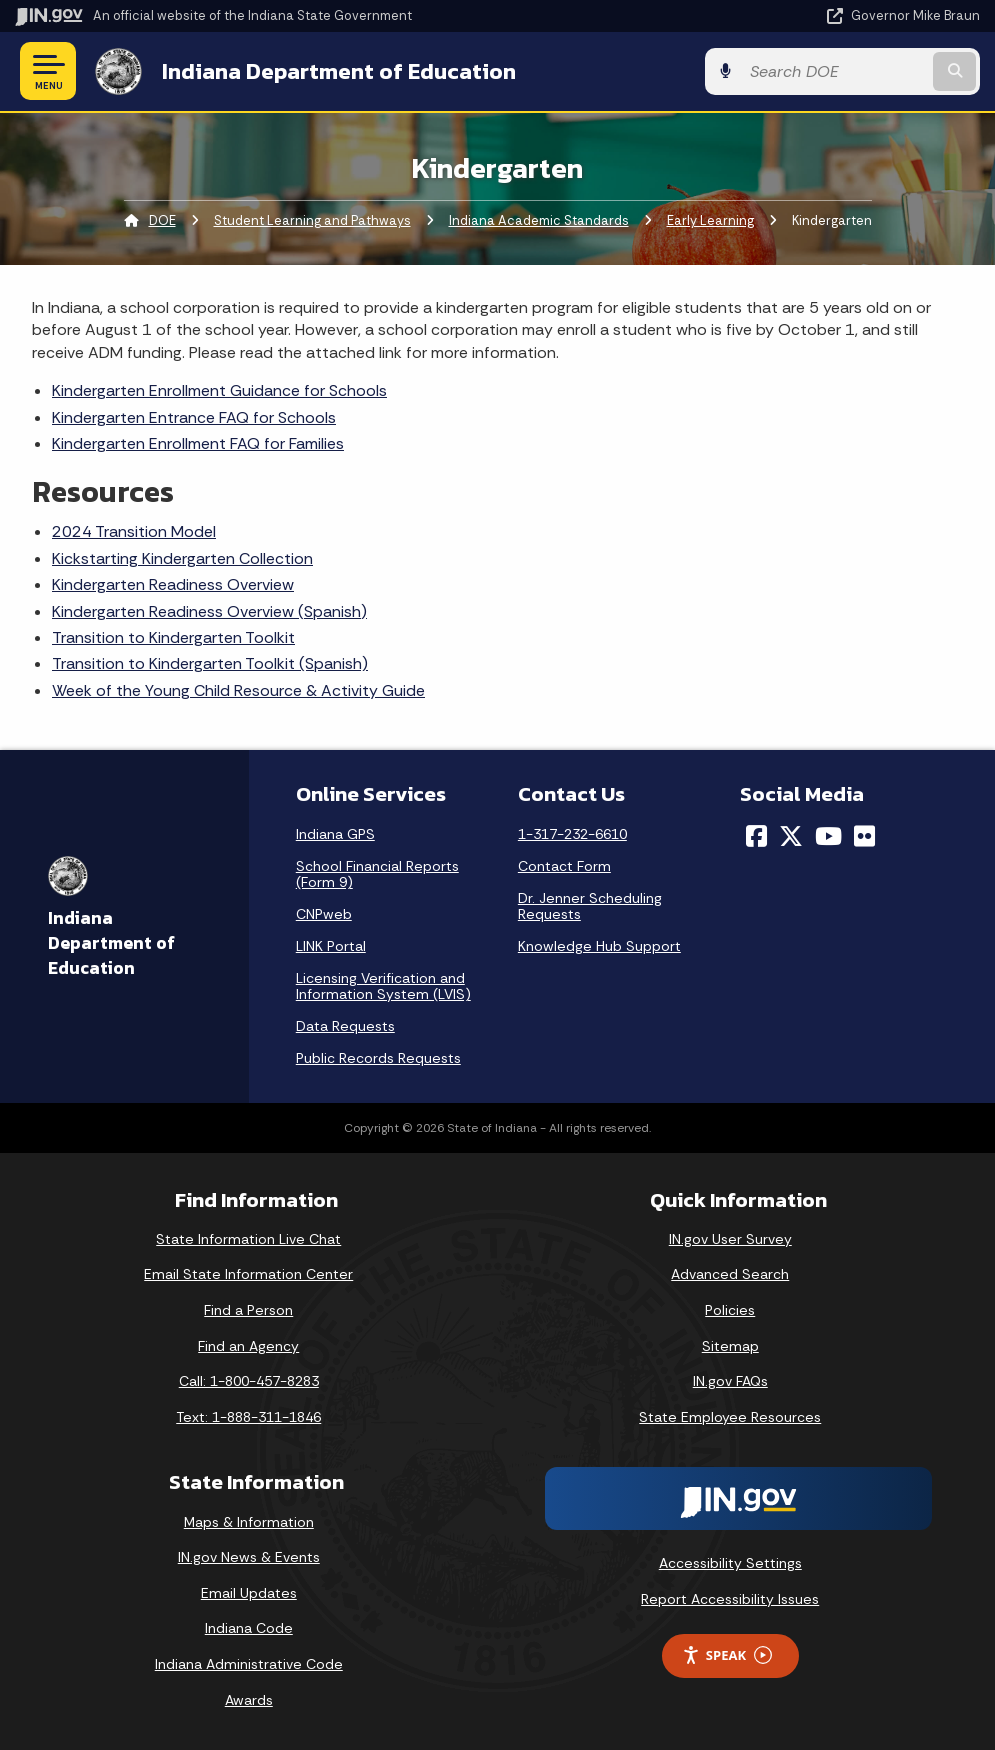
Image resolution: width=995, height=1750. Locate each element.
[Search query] (834, 71)
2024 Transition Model (134, 531)
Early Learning (710, 220)
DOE (162, 220)
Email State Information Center (248, 1274)
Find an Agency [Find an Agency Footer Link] (248, 1346)
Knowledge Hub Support (599, 946)
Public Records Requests (378, 1058)
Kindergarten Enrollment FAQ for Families (198, 443)
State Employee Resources (730, 1417)
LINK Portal (331, 946)
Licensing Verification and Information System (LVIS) (383, 986)
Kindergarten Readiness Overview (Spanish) (209, 611)
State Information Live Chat (248, 1239)
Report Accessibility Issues (730, 1599)
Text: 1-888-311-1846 (248, 1417)
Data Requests (345, 1026)
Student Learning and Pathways (312, 220)
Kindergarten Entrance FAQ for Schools (194, 417)
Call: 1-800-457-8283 (249, 1381)
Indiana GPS (335, 834)
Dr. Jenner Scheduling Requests (590, 906)
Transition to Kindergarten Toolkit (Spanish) (210, 663)
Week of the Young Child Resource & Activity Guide (238, 690)
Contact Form (564, 866)
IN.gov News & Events (249, 1557)
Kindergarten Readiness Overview (173, 584)
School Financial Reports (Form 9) (377, 874)
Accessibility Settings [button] (730, 1563)
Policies (730, 1310)
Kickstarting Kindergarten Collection (182, 558)
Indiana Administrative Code (249, 1664)
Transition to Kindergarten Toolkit (173, 637)
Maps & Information (249, 1522)
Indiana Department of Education (339, 71)
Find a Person (248, 1310)
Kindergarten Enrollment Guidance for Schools (219, 390)
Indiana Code (249, 1628)
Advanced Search (730, 1274)
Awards (249, 1700)
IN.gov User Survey (730, 1239)
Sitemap (730, 1346)
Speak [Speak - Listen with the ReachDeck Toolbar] (727, 1655)
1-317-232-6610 (572, 834)
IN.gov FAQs (730, 1381)
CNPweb (324, 914)
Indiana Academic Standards (539, 220)
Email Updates (249, 1593)
